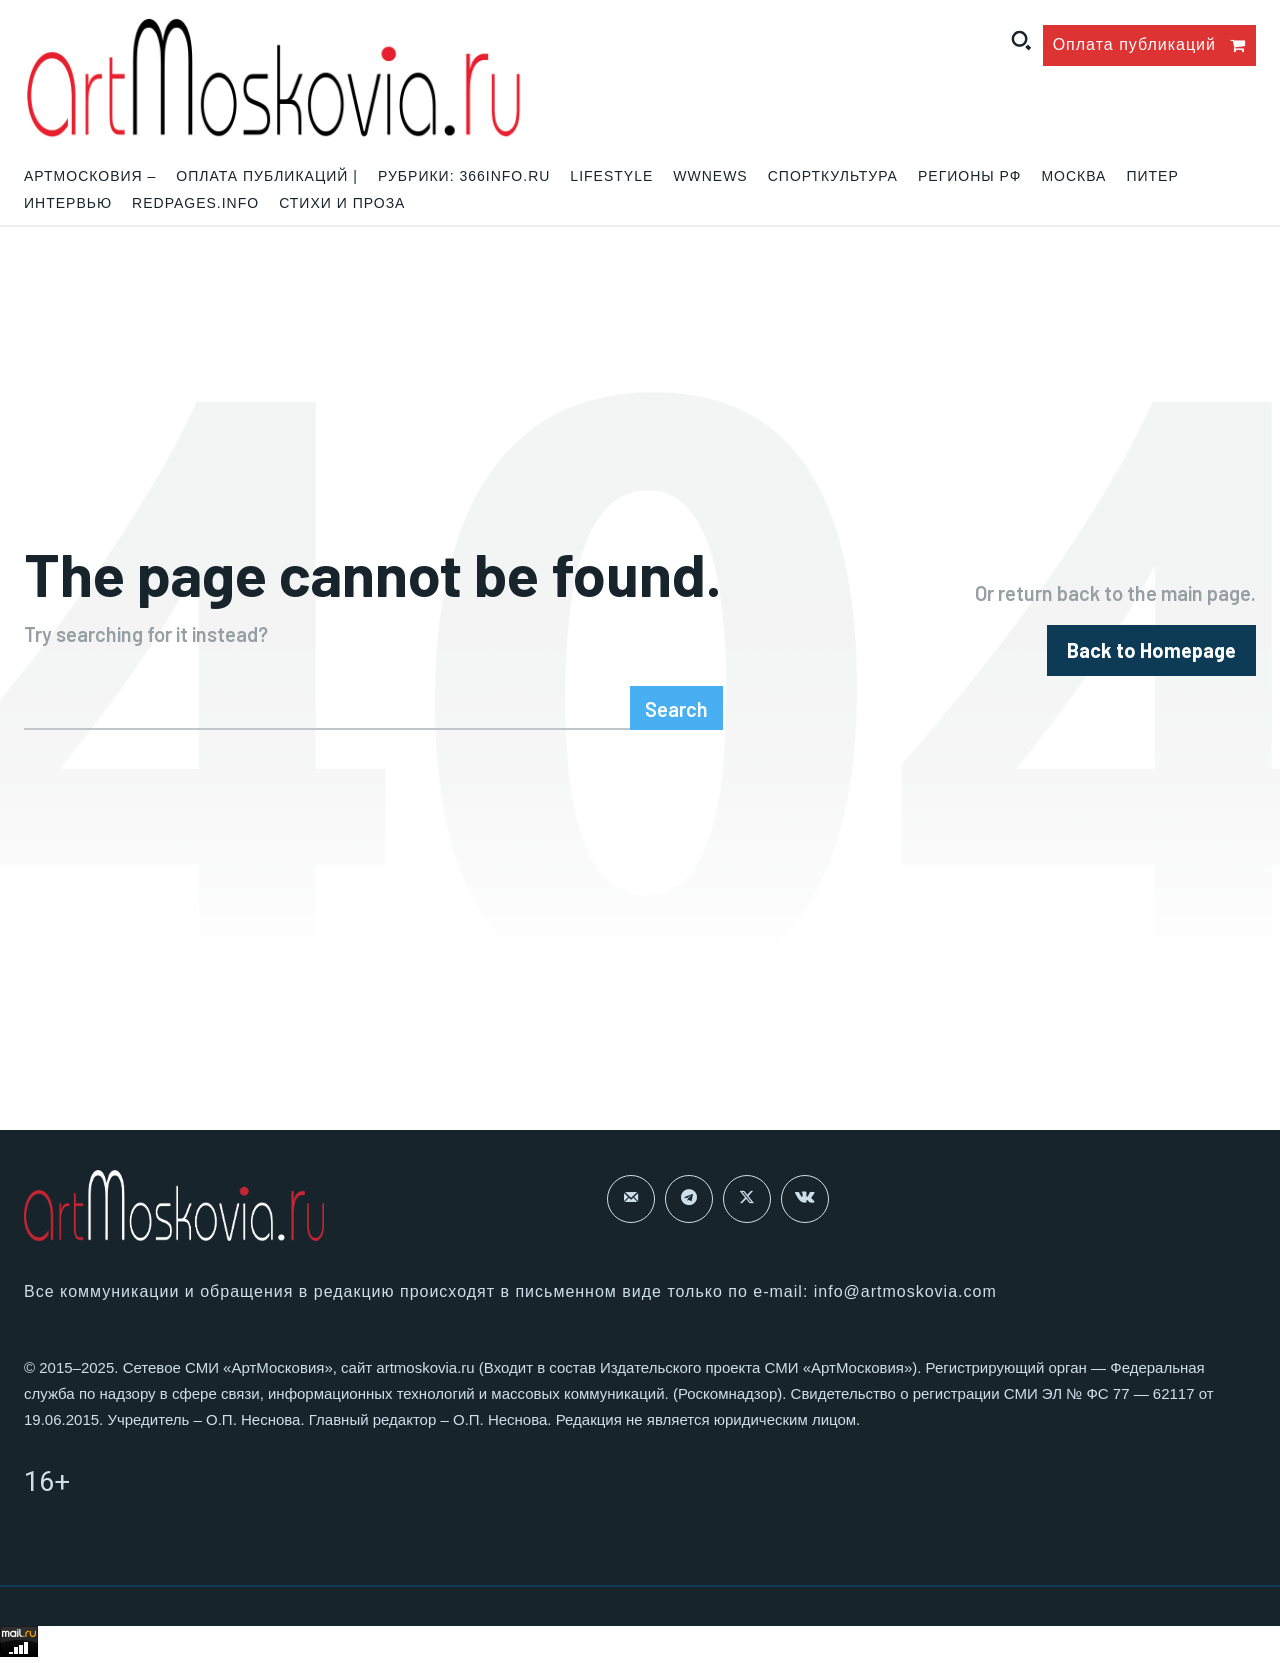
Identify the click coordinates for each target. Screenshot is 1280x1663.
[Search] (676, 708)
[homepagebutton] (1151, 650)
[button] (1021, 40)
